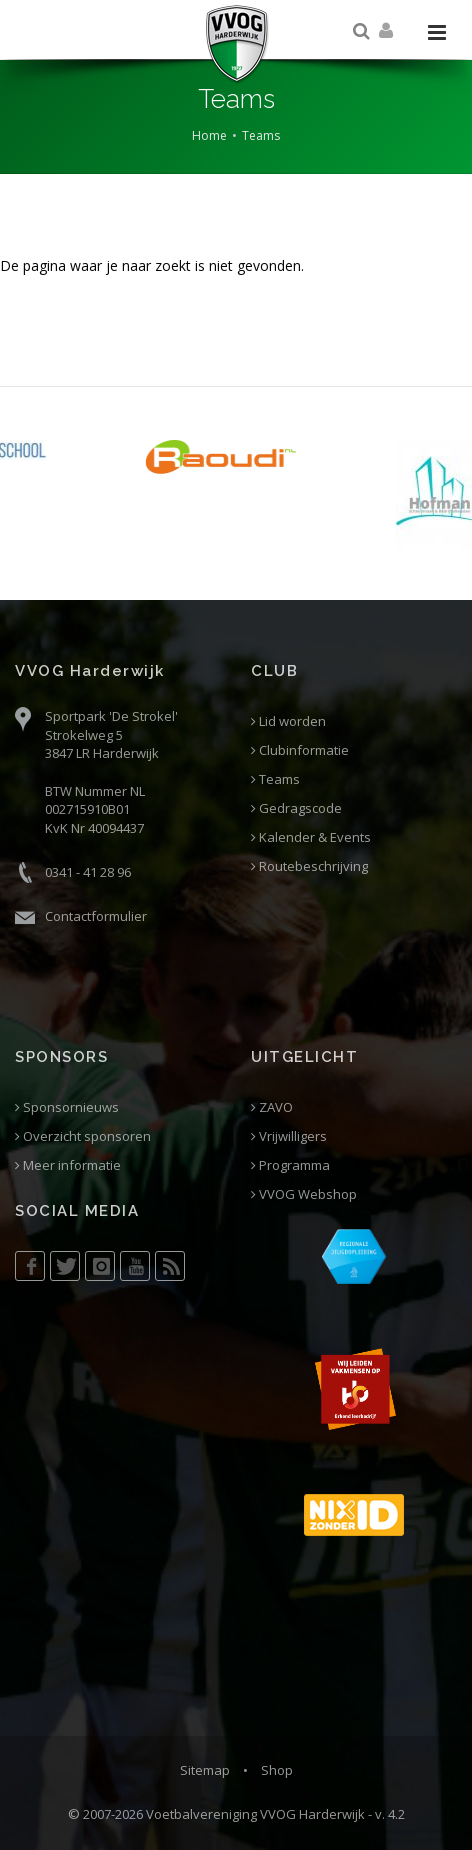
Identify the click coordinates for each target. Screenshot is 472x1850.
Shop (277, 1770)
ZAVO (272, 1107)
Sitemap (205, 1770)
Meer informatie (68, 1165)
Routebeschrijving (309, 866)
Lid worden (288, 721)
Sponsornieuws (67, 1107)
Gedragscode (296, 808)
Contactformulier (96, 916)
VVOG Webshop (304, 1194)
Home (209, 135)
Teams (261, 135)
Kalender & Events (311, 837)
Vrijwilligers (289, 1136)
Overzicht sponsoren (83, 1136)
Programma (290, 1165)
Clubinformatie (300, 750)
